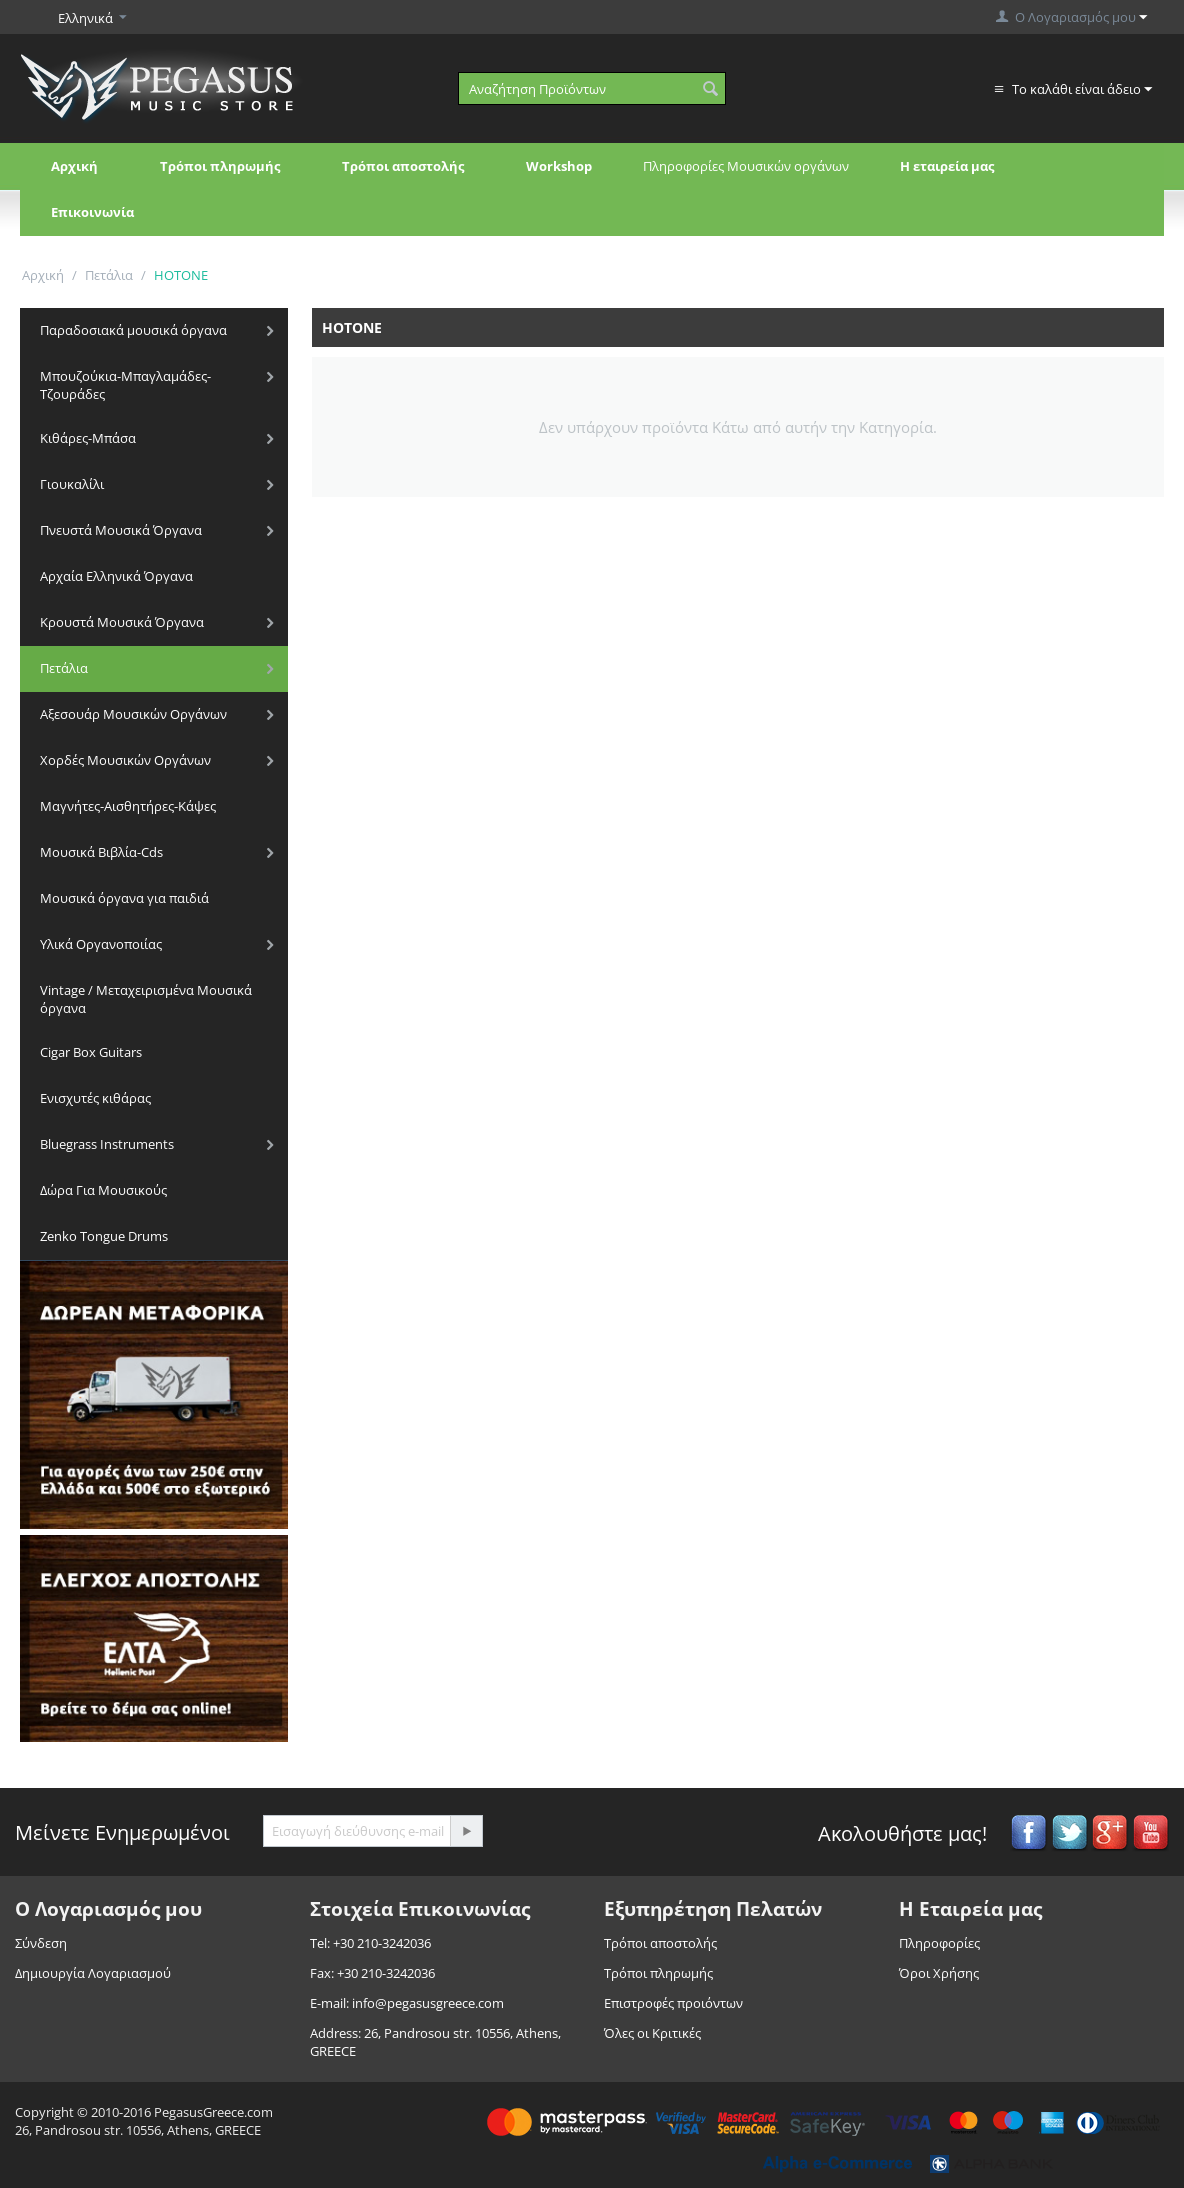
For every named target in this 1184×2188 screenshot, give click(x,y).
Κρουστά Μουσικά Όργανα (122, 622)
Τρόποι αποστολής (403, 166)
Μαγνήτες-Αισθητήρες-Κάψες (128, 806)
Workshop (559, 166)
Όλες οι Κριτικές (652, 2033)
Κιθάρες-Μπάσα (88, 438)
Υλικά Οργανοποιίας (101, 944)
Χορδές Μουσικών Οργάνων (125, 760)
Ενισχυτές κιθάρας (95, 1098)
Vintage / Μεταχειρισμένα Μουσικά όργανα (146, 999)
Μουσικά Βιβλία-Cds (101, 852)
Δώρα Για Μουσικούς (103, 1190)
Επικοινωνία (92, 212)
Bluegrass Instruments (107, 1144)
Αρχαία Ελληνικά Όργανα (116, 576)
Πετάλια (109, 275)
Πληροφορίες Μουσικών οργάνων (746, 166)
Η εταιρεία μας (947, 166)
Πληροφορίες (939, 1943)
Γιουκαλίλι (72, 484)
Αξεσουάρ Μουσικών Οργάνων (133, 714)
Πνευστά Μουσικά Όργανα (121, 530)
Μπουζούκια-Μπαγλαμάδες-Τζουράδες (125, 385)
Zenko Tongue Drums (104, 1236)
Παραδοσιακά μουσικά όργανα (133, 330)
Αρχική (74, 166)
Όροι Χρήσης (939, 1973)
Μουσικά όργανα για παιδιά (124, 898)
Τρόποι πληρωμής (220, 166)
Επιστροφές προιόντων (673, 2003)
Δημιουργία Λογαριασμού (93, 1973)
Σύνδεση (41, 1943)
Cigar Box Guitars (91, 1052)
